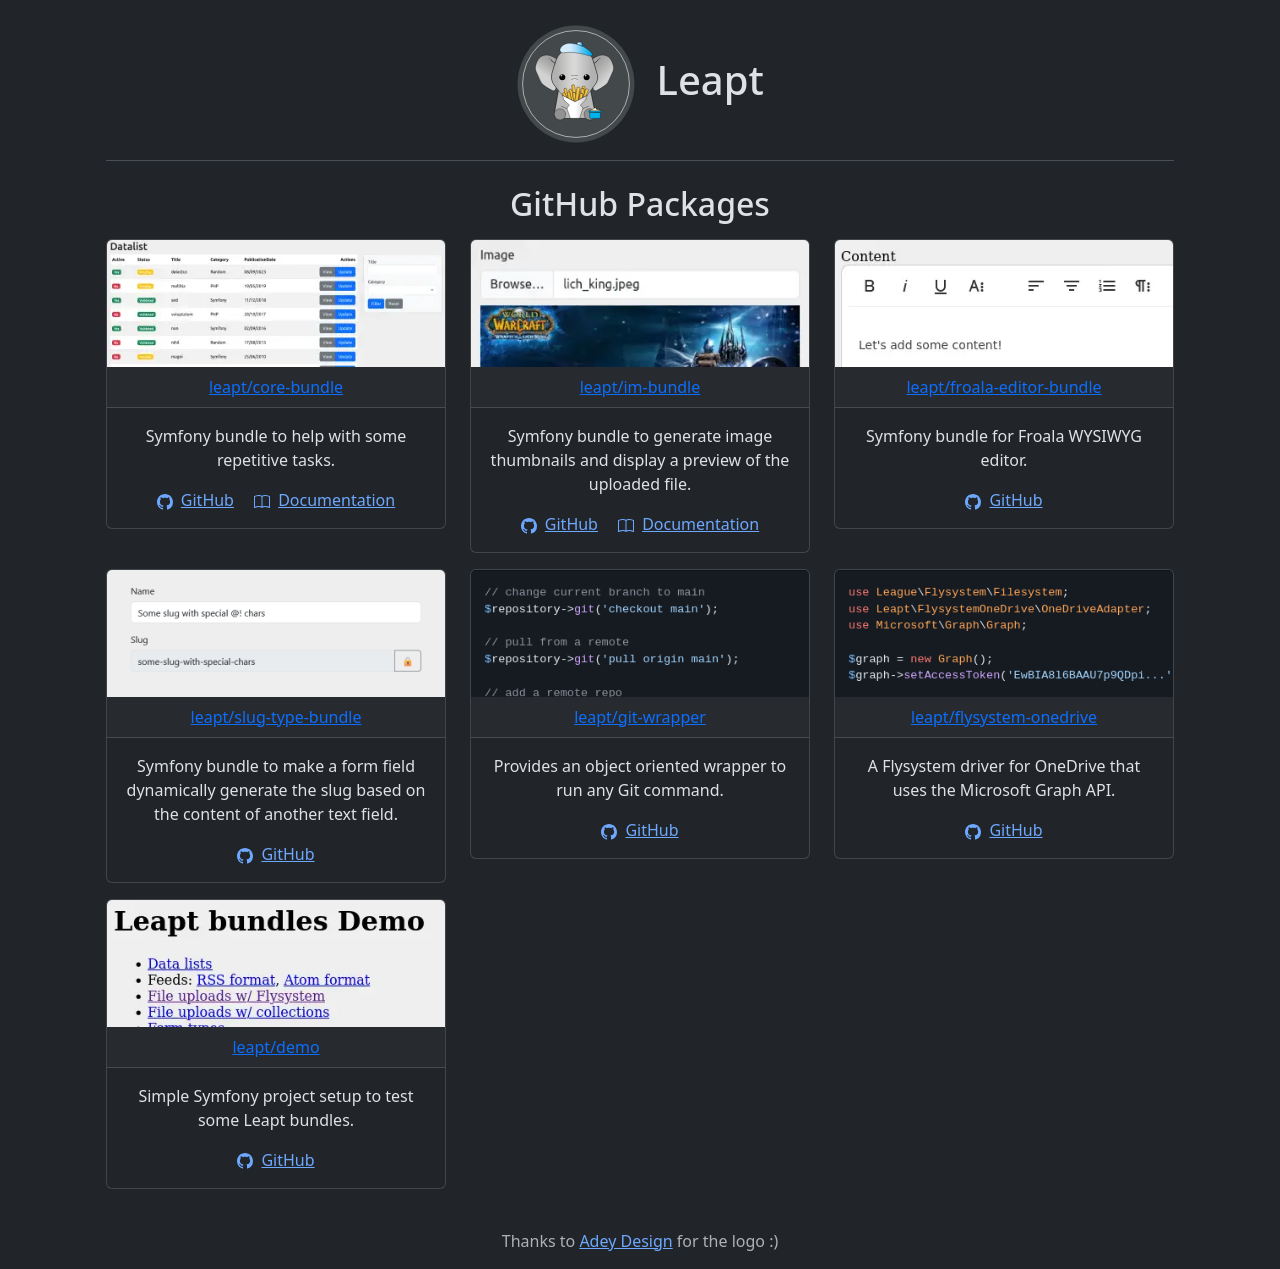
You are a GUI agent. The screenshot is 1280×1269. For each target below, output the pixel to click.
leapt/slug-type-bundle (276, 717)
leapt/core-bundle (276, 387)
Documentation (324, 500)
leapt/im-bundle (640, 387)
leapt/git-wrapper (640, 717)
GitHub (195, 500)
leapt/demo (275, 1047)
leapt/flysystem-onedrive (1004, 717)
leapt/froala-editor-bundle (1003, 387)
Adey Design (625, 1241)
